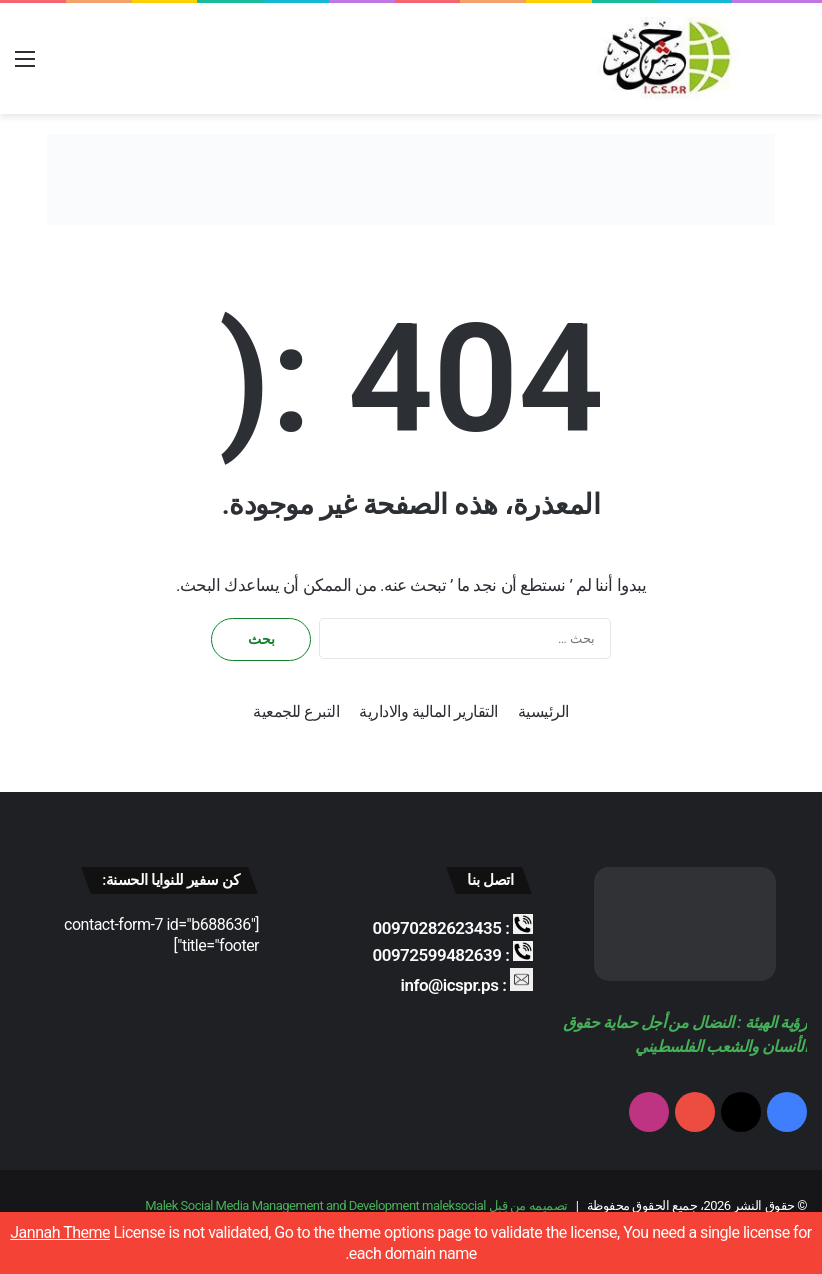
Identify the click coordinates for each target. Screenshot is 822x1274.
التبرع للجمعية (296, 711)
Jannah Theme (60, 1232)
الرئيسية (543, 711)
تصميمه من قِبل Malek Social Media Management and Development (356, 1205)
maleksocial (454, 1205)
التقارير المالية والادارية (428, 711)
